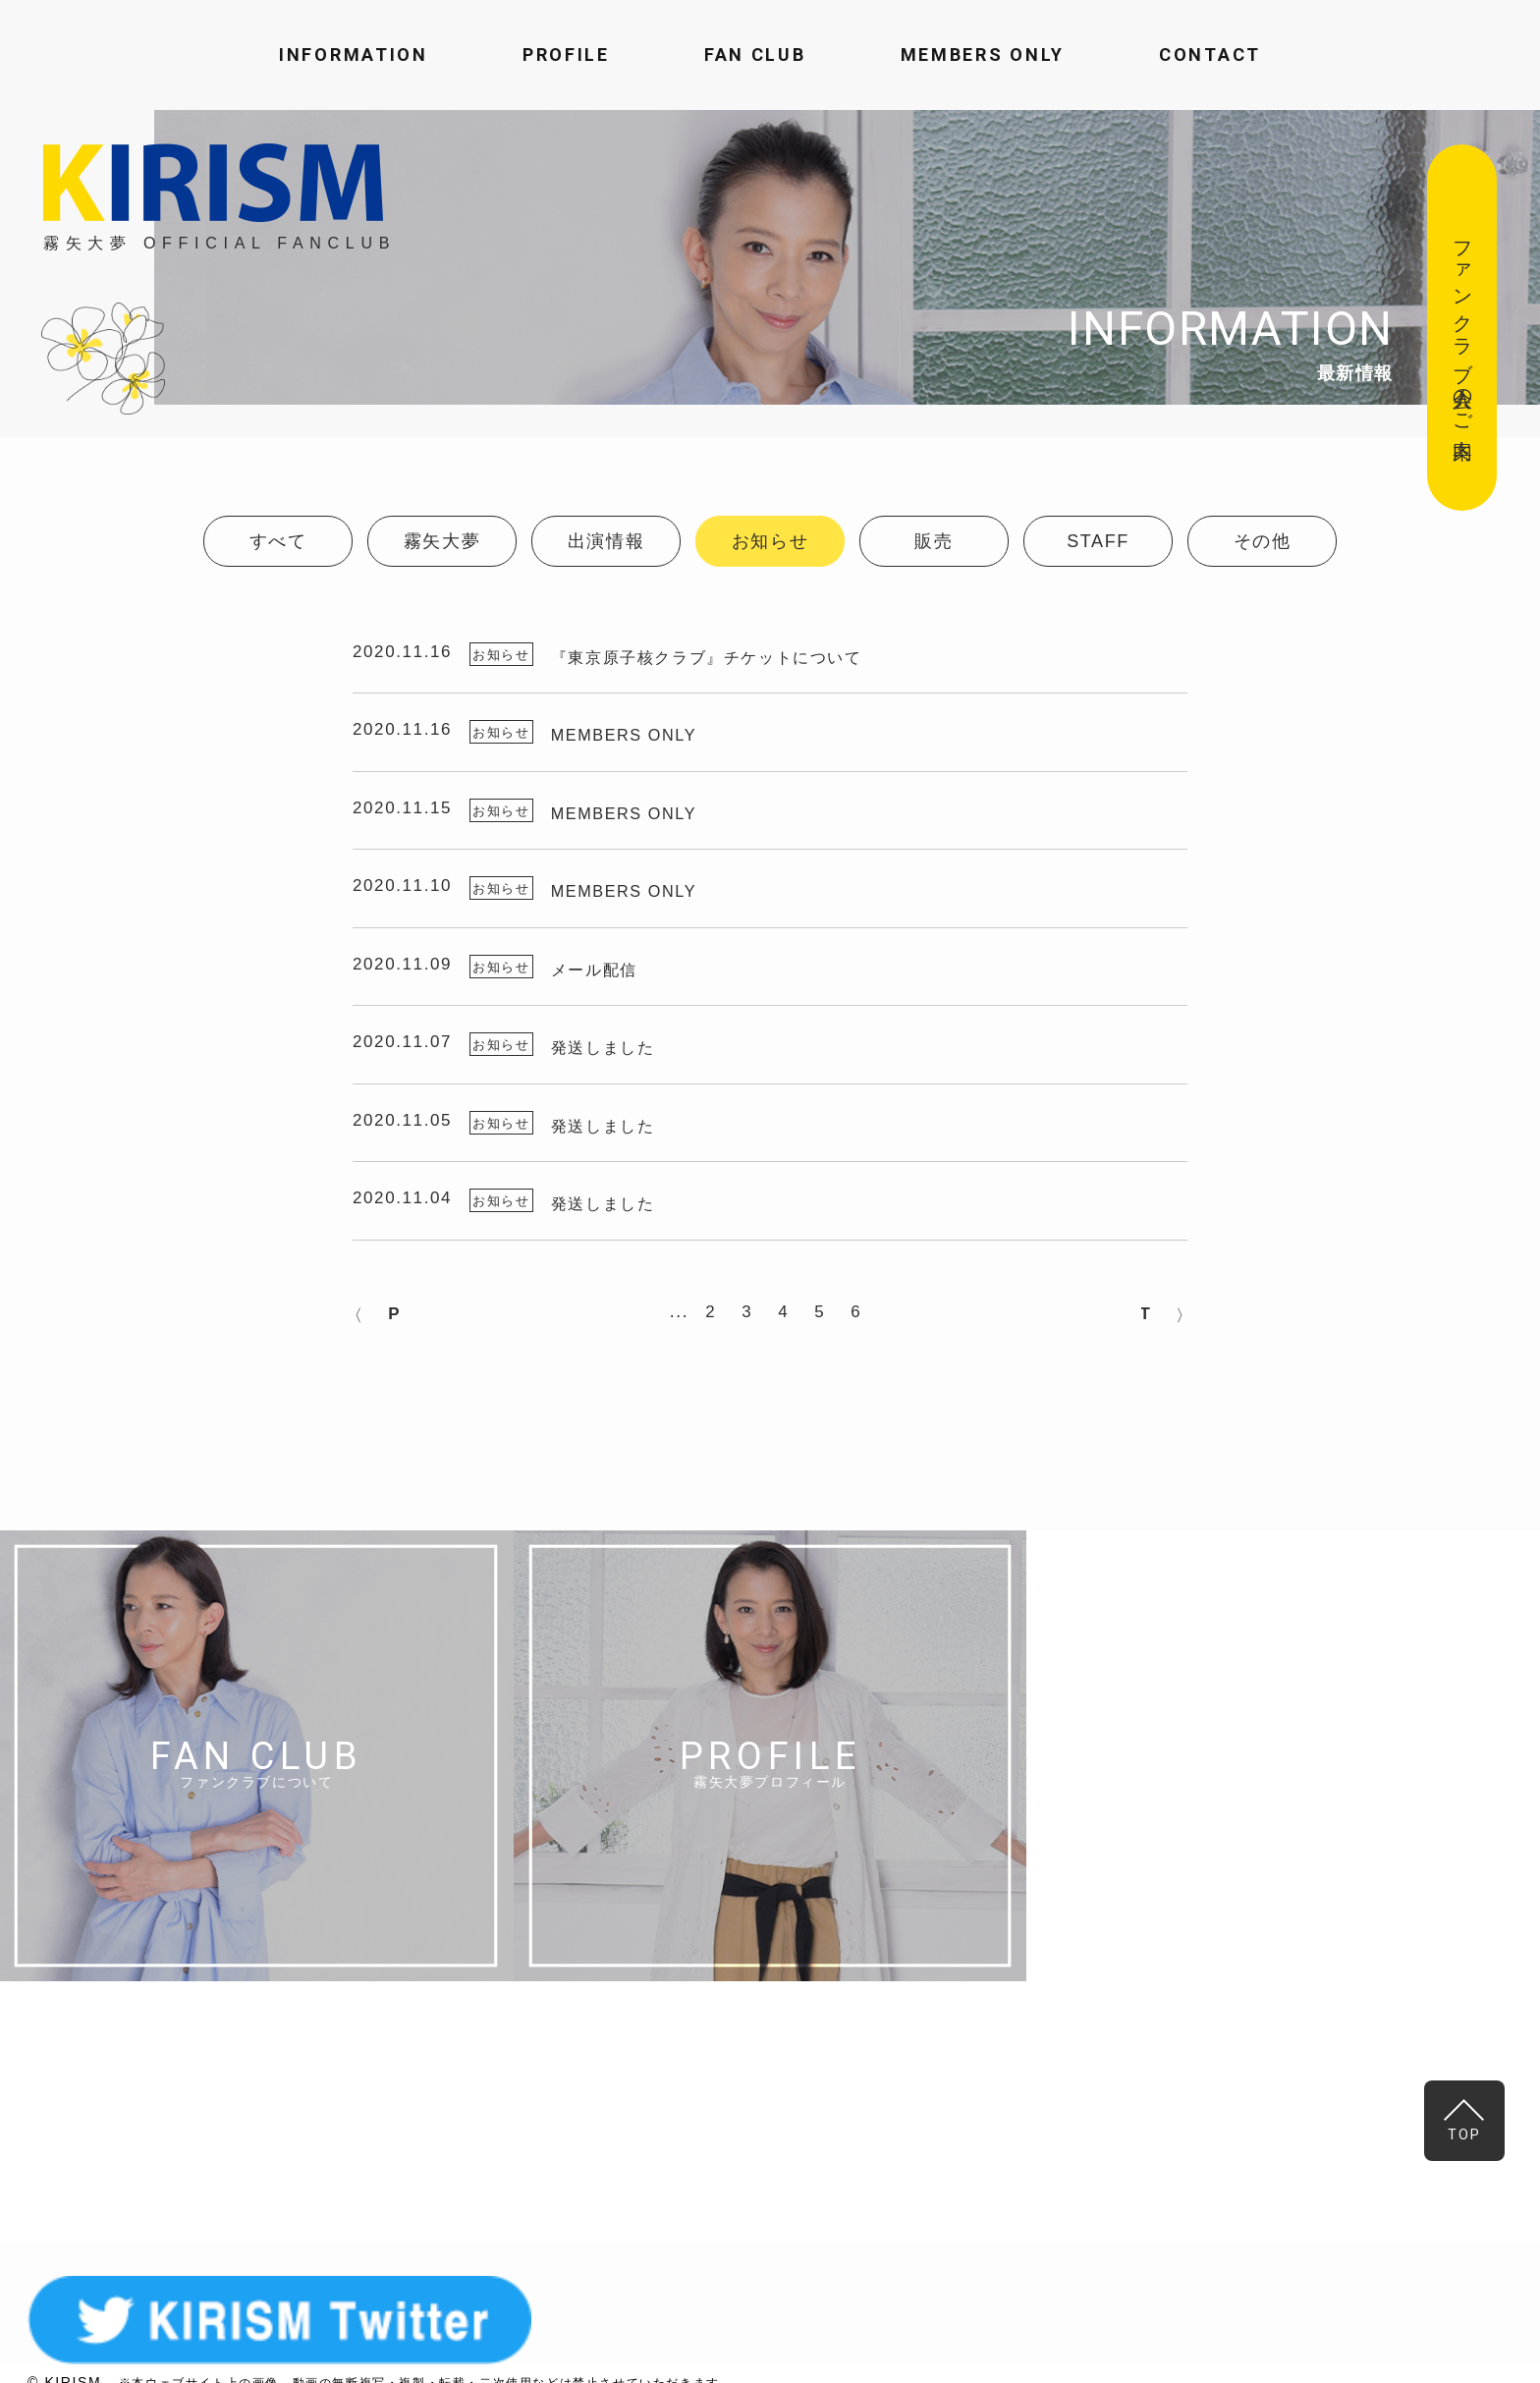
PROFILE (566, 54)
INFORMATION (353, 54)
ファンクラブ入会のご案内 (1462, 327)
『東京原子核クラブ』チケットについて (730, 652)
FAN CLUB (755, 54)
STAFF (1098, 541)
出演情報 (606, 541)
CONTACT (1210, 54)
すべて (278, 541)
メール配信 (611, 974)
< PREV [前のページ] (409, 1332)
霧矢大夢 (442, 541)
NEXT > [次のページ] (1131, 1332)
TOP (1468, 2120)
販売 (933, 541)
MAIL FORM (1107, 2134)
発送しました (621, 1053)
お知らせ (770, 541)
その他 (1263, 541)
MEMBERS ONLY (983, 54)
